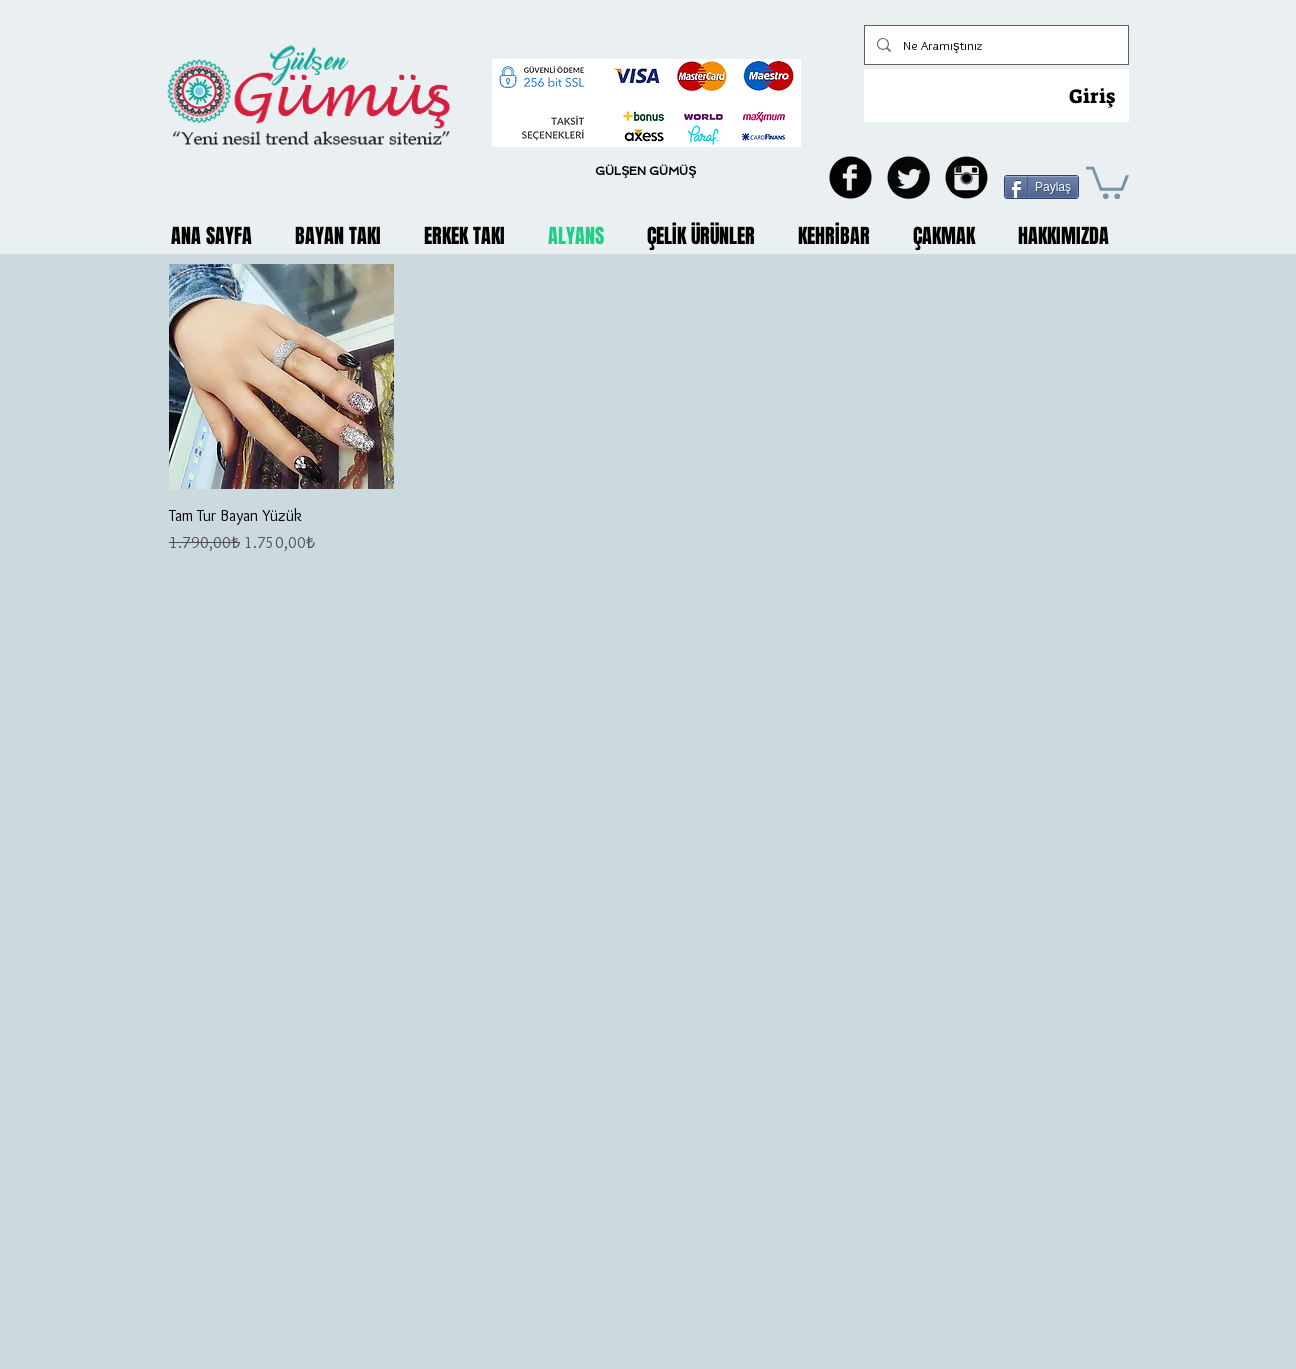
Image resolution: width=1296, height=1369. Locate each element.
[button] (1107, 181)
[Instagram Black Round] (966, 177)
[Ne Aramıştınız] (994, 45)
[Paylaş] (1041, 187)
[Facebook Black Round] (850, 177)
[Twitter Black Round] (908, 177)
